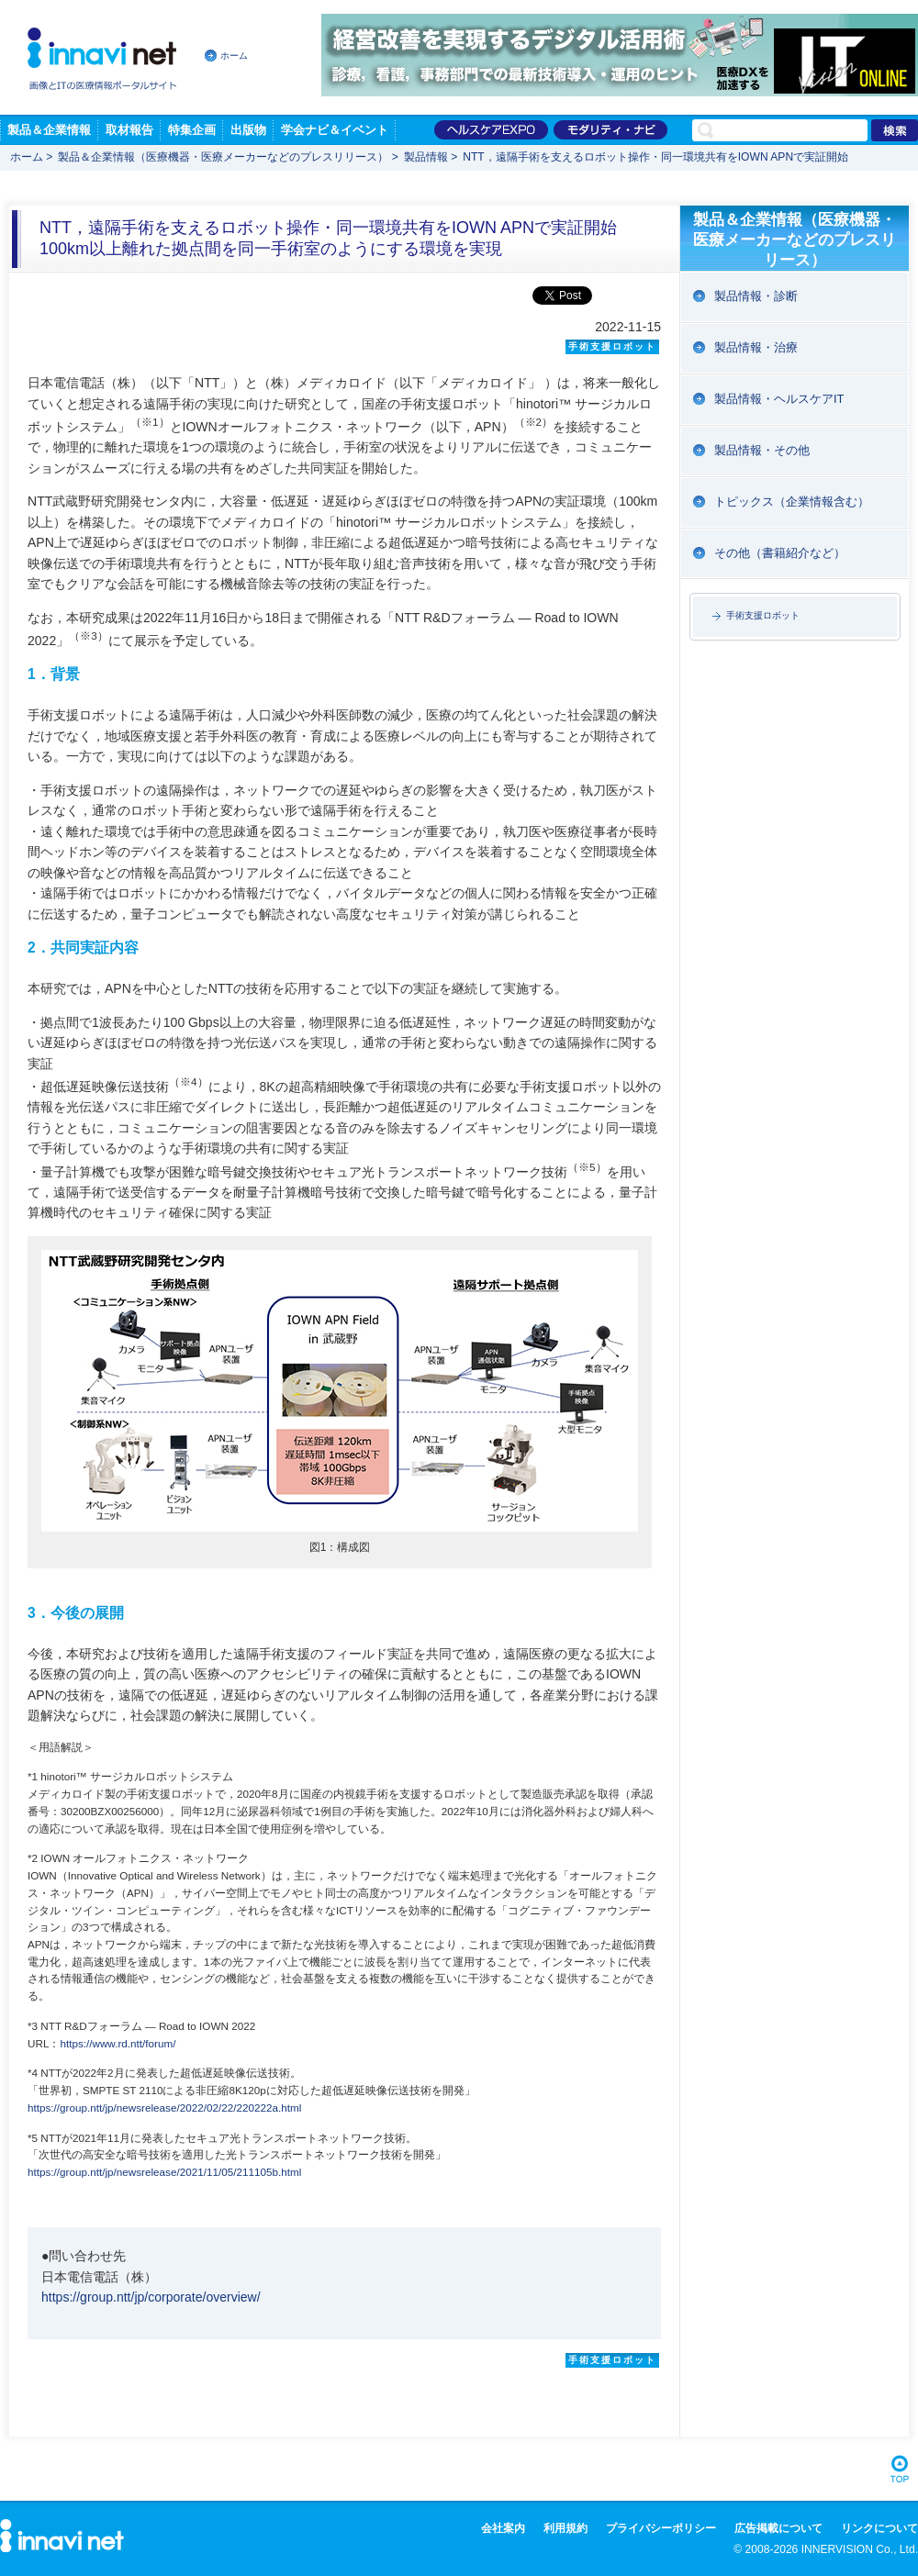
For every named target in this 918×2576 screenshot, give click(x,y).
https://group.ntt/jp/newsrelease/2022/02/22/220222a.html (164, 2107)
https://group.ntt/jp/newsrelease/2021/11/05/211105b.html (164, 2172)
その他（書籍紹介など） (779, 553)
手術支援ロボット (763, 615)
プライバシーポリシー (661, 2528)
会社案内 (503, 2528)
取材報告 (129, 130)
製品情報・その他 (762, 450)
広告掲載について (778, 2528)
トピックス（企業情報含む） (791, 501)
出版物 (248, 130)
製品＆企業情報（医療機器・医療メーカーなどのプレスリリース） (223, 157)
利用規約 (565, 2528)
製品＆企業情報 (49, 130)
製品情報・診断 (756, 296)
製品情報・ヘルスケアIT (779, 399)
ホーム (234, 55)
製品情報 (426, 157)
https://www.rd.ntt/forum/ (117, 2043)
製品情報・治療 (756, 347)
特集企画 (192, 130)
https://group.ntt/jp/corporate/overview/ (151, 2297)
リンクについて (879, 2528)
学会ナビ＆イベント (334, 130)
